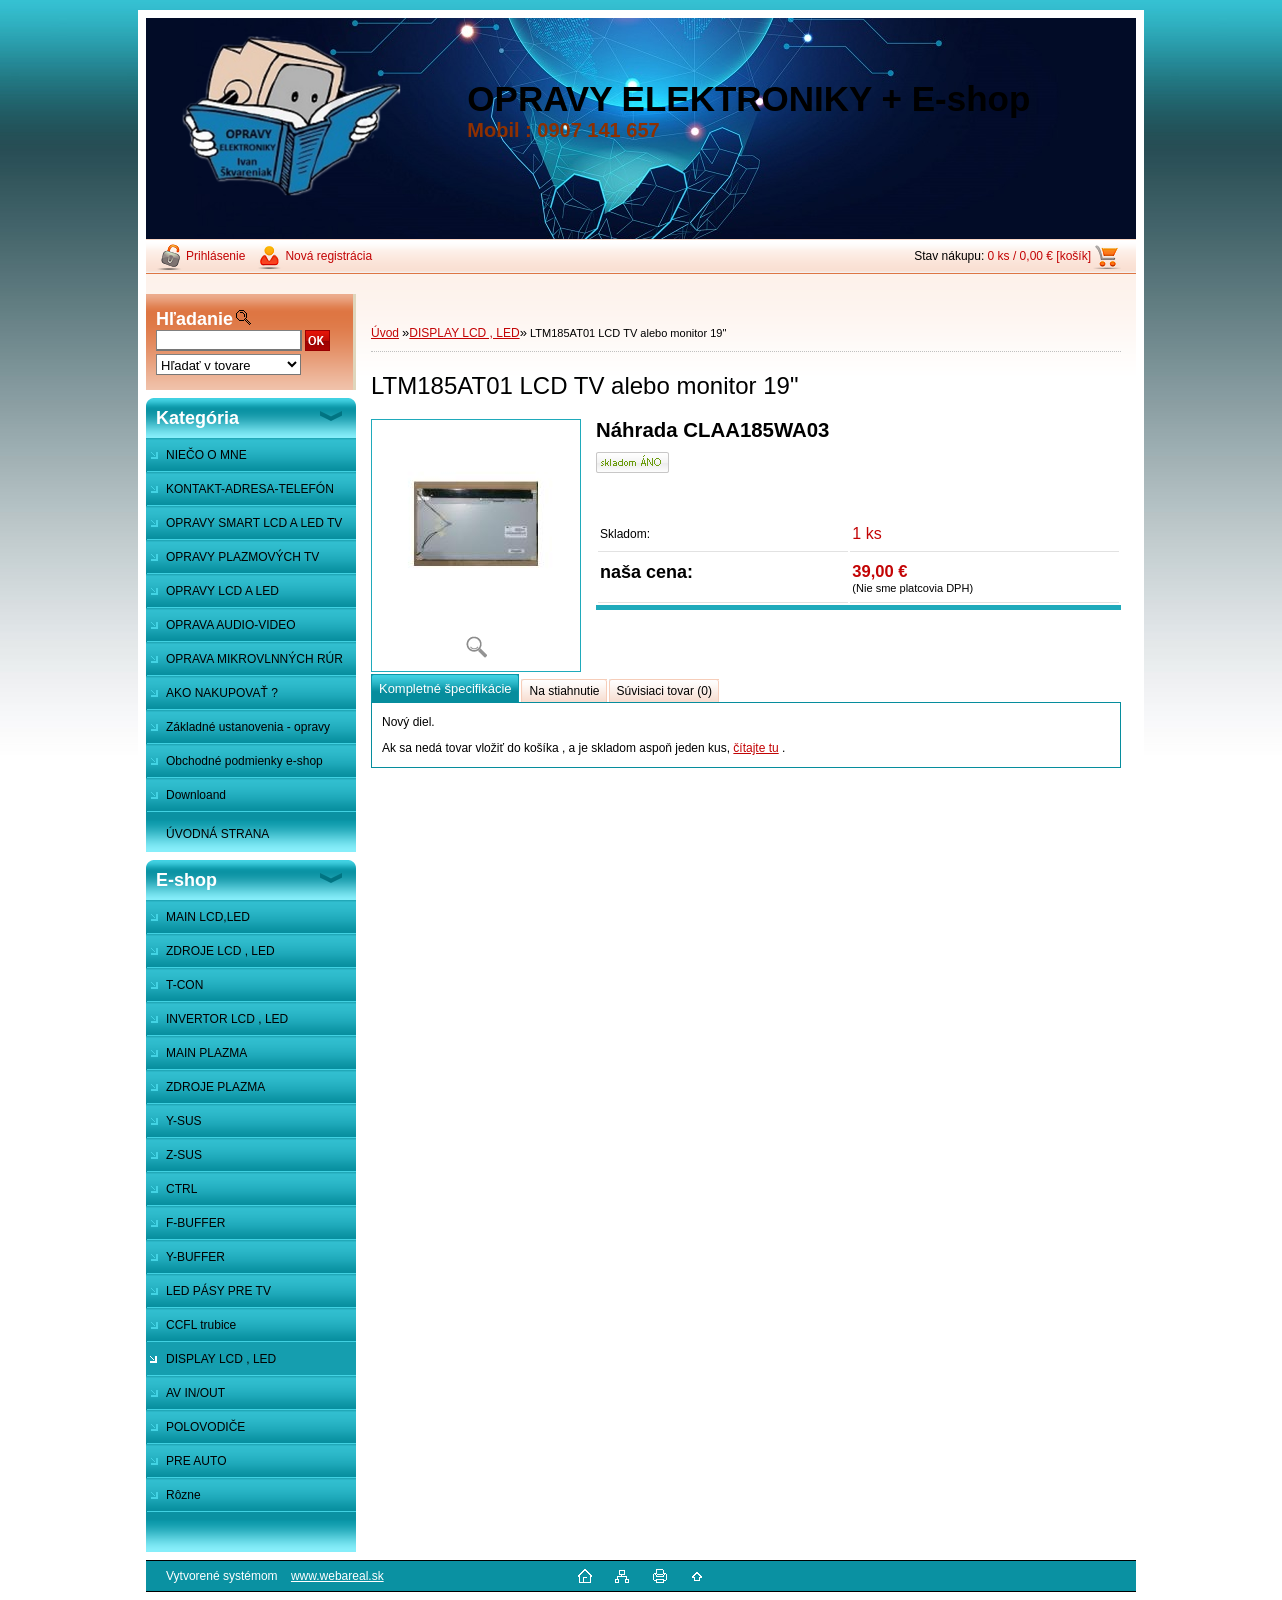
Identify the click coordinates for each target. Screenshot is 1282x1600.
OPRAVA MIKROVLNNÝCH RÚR (254, 659)
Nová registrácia (328, 256)
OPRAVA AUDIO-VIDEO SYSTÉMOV (221, 630)
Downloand (196, 795)
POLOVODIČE (205, 1427)
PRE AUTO (196, 1461)
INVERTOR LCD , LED (227, 1019)
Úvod (385, 333)
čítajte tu (755, 748)
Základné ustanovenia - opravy (248, 727)
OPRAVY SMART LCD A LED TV (254, 523)
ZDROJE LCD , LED (220, 951)
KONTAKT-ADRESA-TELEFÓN (250, 489)
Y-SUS (184, 1121)
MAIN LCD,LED (208, 917)
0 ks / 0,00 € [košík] (1039, 256)
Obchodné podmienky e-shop (244, 761)
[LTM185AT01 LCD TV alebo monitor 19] (476, 545)
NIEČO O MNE (206, 455)
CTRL (181, 1189)
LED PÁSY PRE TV (218, 1291)
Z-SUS (184, 1155)
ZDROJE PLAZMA (215, 1087)
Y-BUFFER (195, 1257)
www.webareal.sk (337, 1576)
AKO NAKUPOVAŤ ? (222, 693)
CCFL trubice (201, 1325)
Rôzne (183, 1495)
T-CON (184, 985)
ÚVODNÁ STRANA (217, 834)
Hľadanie (194, 319)
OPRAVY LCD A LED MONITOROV (212, 596)
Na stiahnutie (564, 691)
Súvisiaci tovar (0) (664, 691)
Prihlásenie (215, 256)
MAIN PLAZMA (206, 1053)
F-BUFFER (195, 1223)
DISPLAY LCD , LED (221, 1359)
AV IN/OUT (195, 1393)
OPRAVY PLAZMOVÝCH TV (242, 557)
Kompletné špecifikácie (445, 688)
